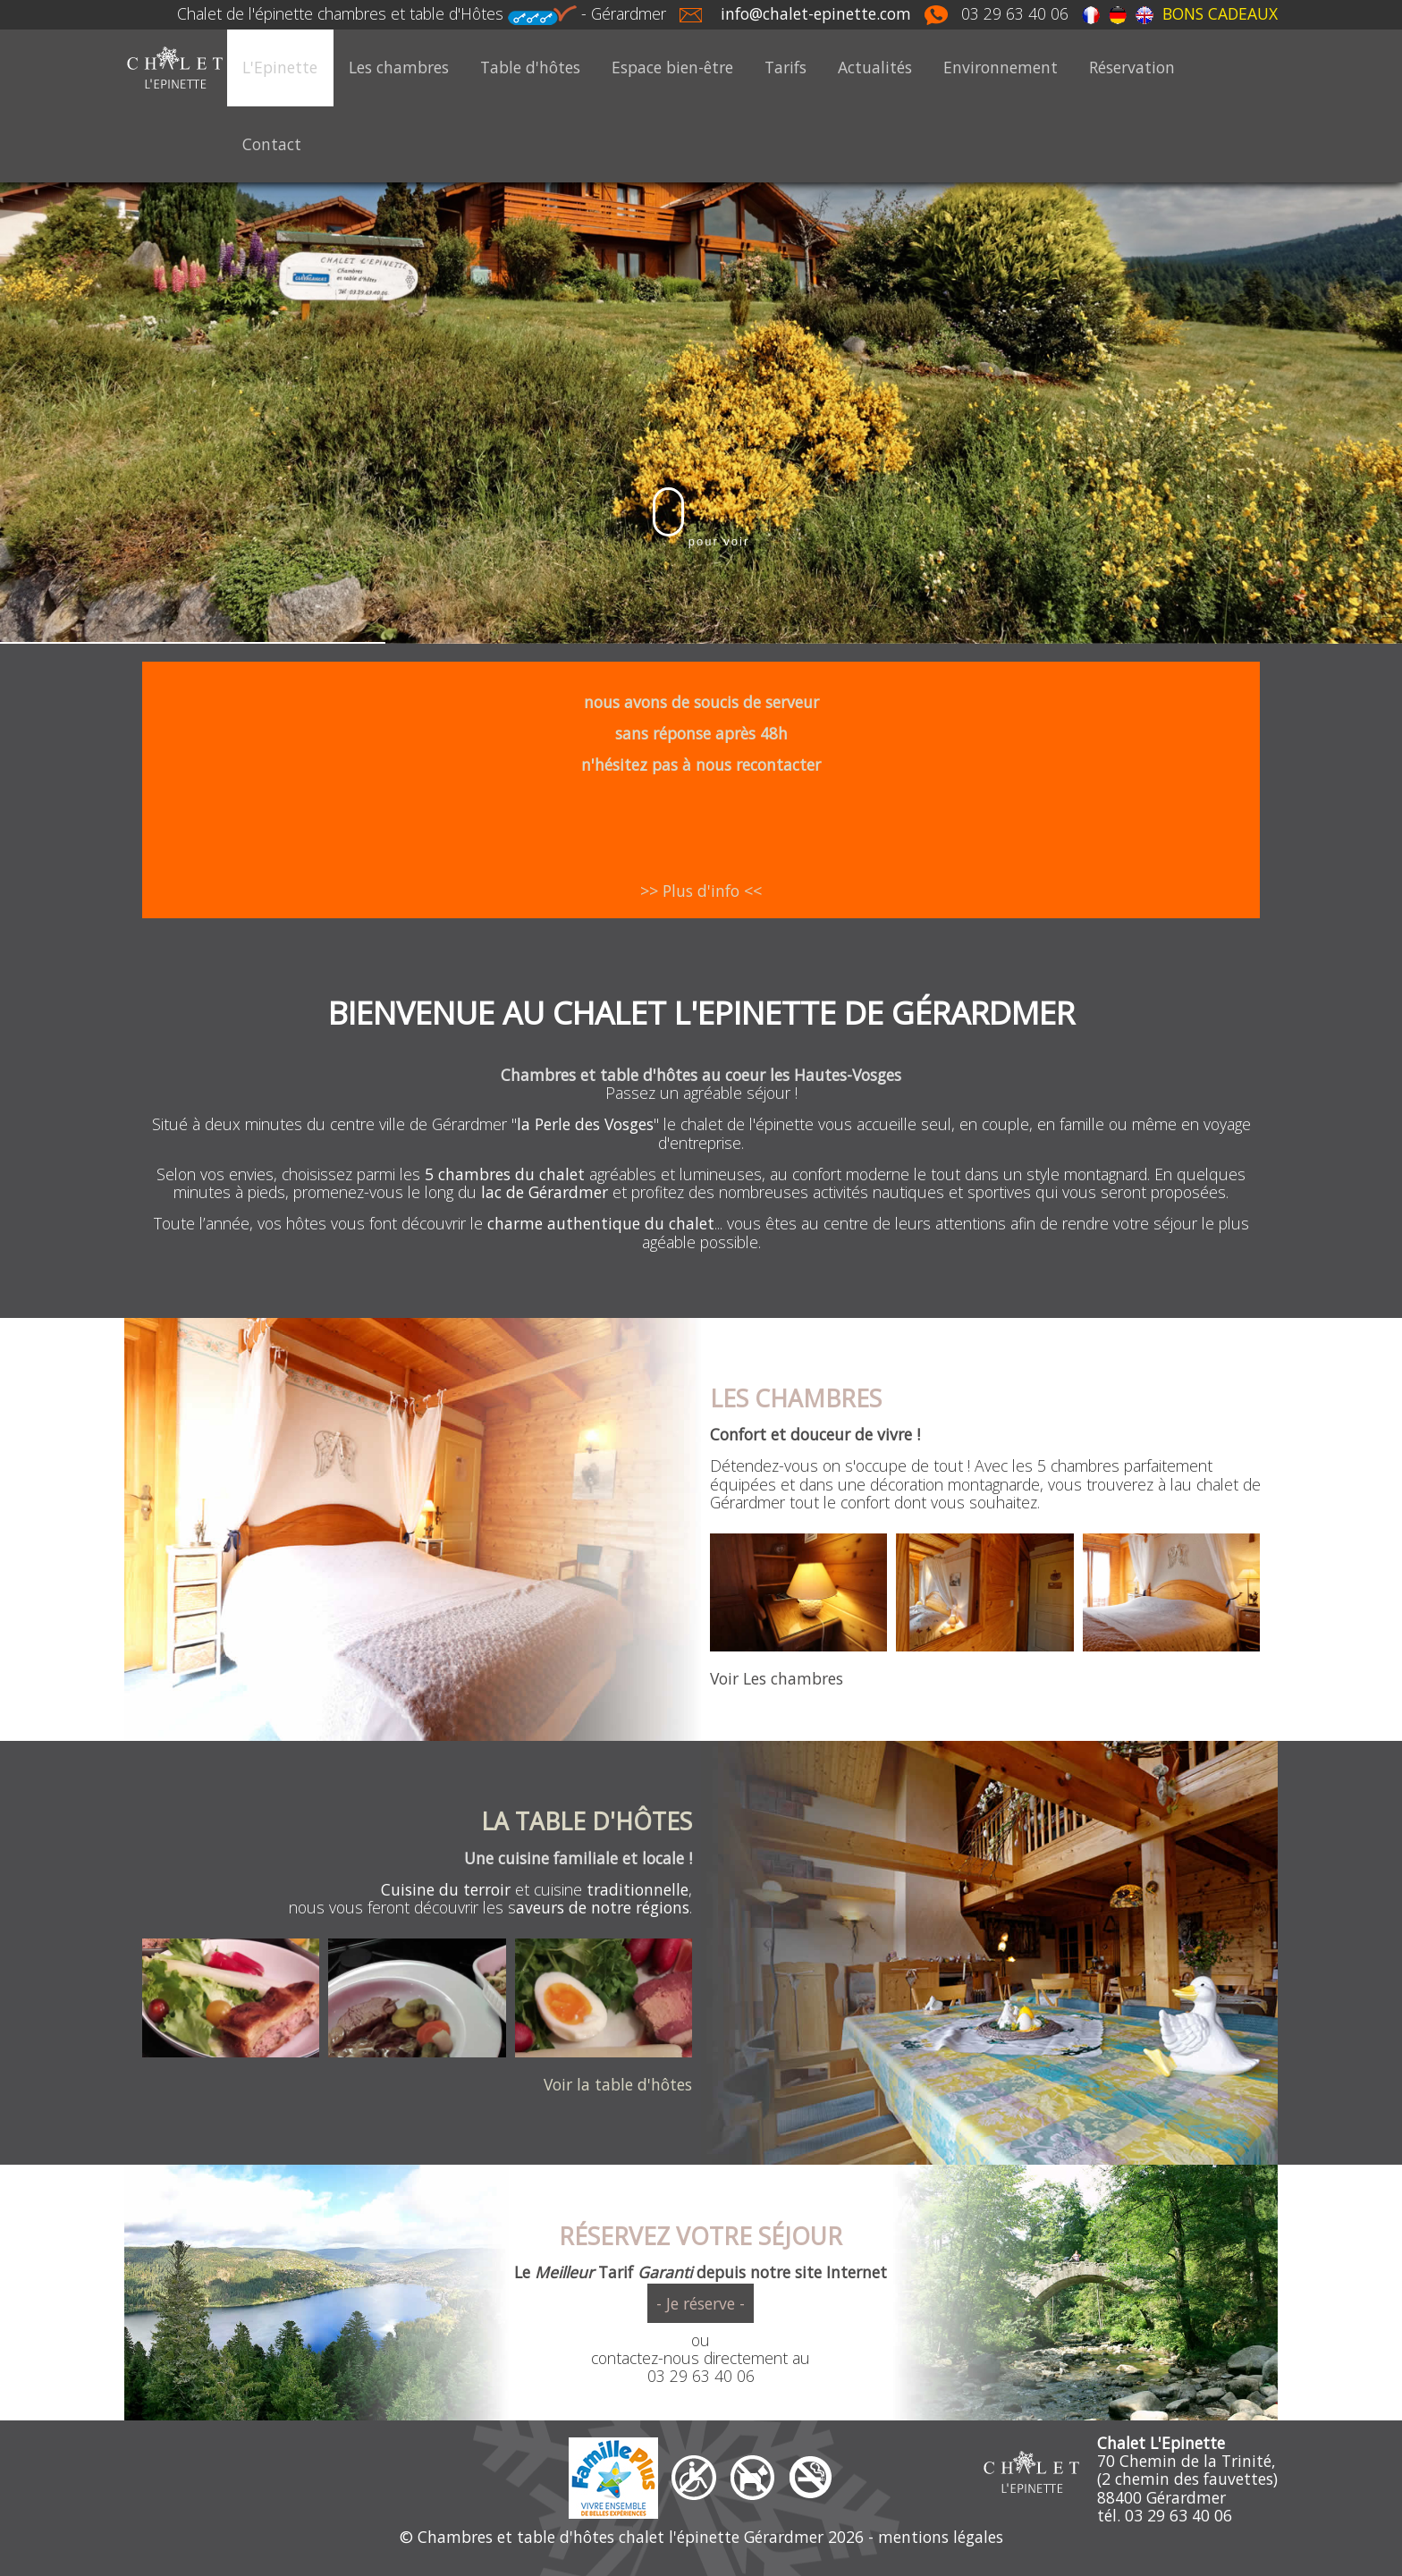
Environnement (1000, 67)
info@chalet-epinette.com (816, 13)
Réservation (1132, 67)
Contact (271, 144)
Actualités (875, 67)
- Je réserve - (700, 2303)
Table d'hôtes (530, 67)
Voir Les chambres (776, 1678)
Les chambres (399, 67)
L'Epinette (279, 67)
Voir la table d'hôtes (618, 2084)
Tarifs (785, 67)
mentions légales (940, 2536)
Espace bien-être (672, 67)
